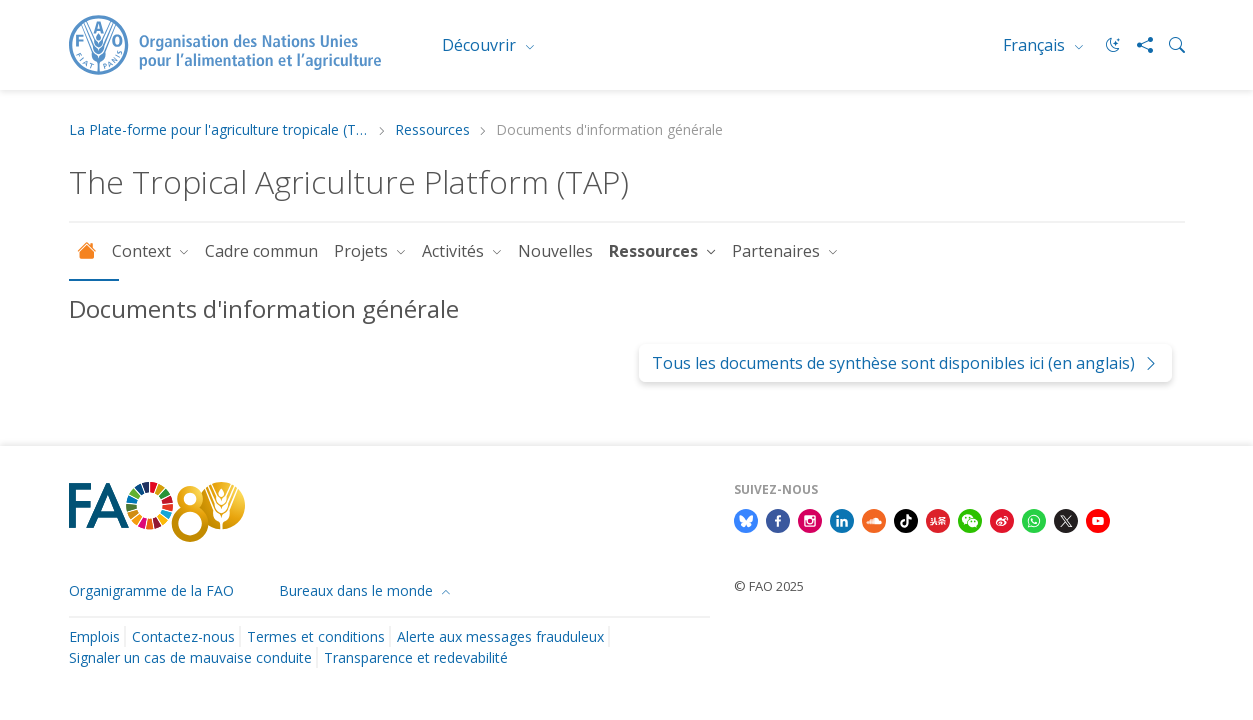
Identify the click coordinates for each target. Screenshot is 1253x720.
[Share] (1137, 45)
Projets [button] (363, 251)
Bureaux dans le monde (358, 590)
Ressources (432, 130)
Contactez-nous (183, 636)
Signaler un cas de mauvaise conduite (190, 657)
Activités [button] (455, 251)
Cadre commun (261, 251)
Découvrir (481, 45)
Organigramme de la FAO (151, 590)
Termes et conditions (316, 636)
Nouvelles (555, 251)
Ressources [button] (655, 251)
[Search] (1169, 45)
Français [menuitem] (1036, 45)
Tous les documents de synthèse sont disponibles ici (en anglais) (905, 363)
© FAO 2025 (769, 586)
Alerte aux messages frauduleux (500, 636)
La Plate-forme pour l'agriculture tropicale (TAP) (219, 130)
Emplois (94, 636)
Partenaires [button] (778, 251)
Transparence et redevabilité (416, 657)
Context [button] (143, 251)
